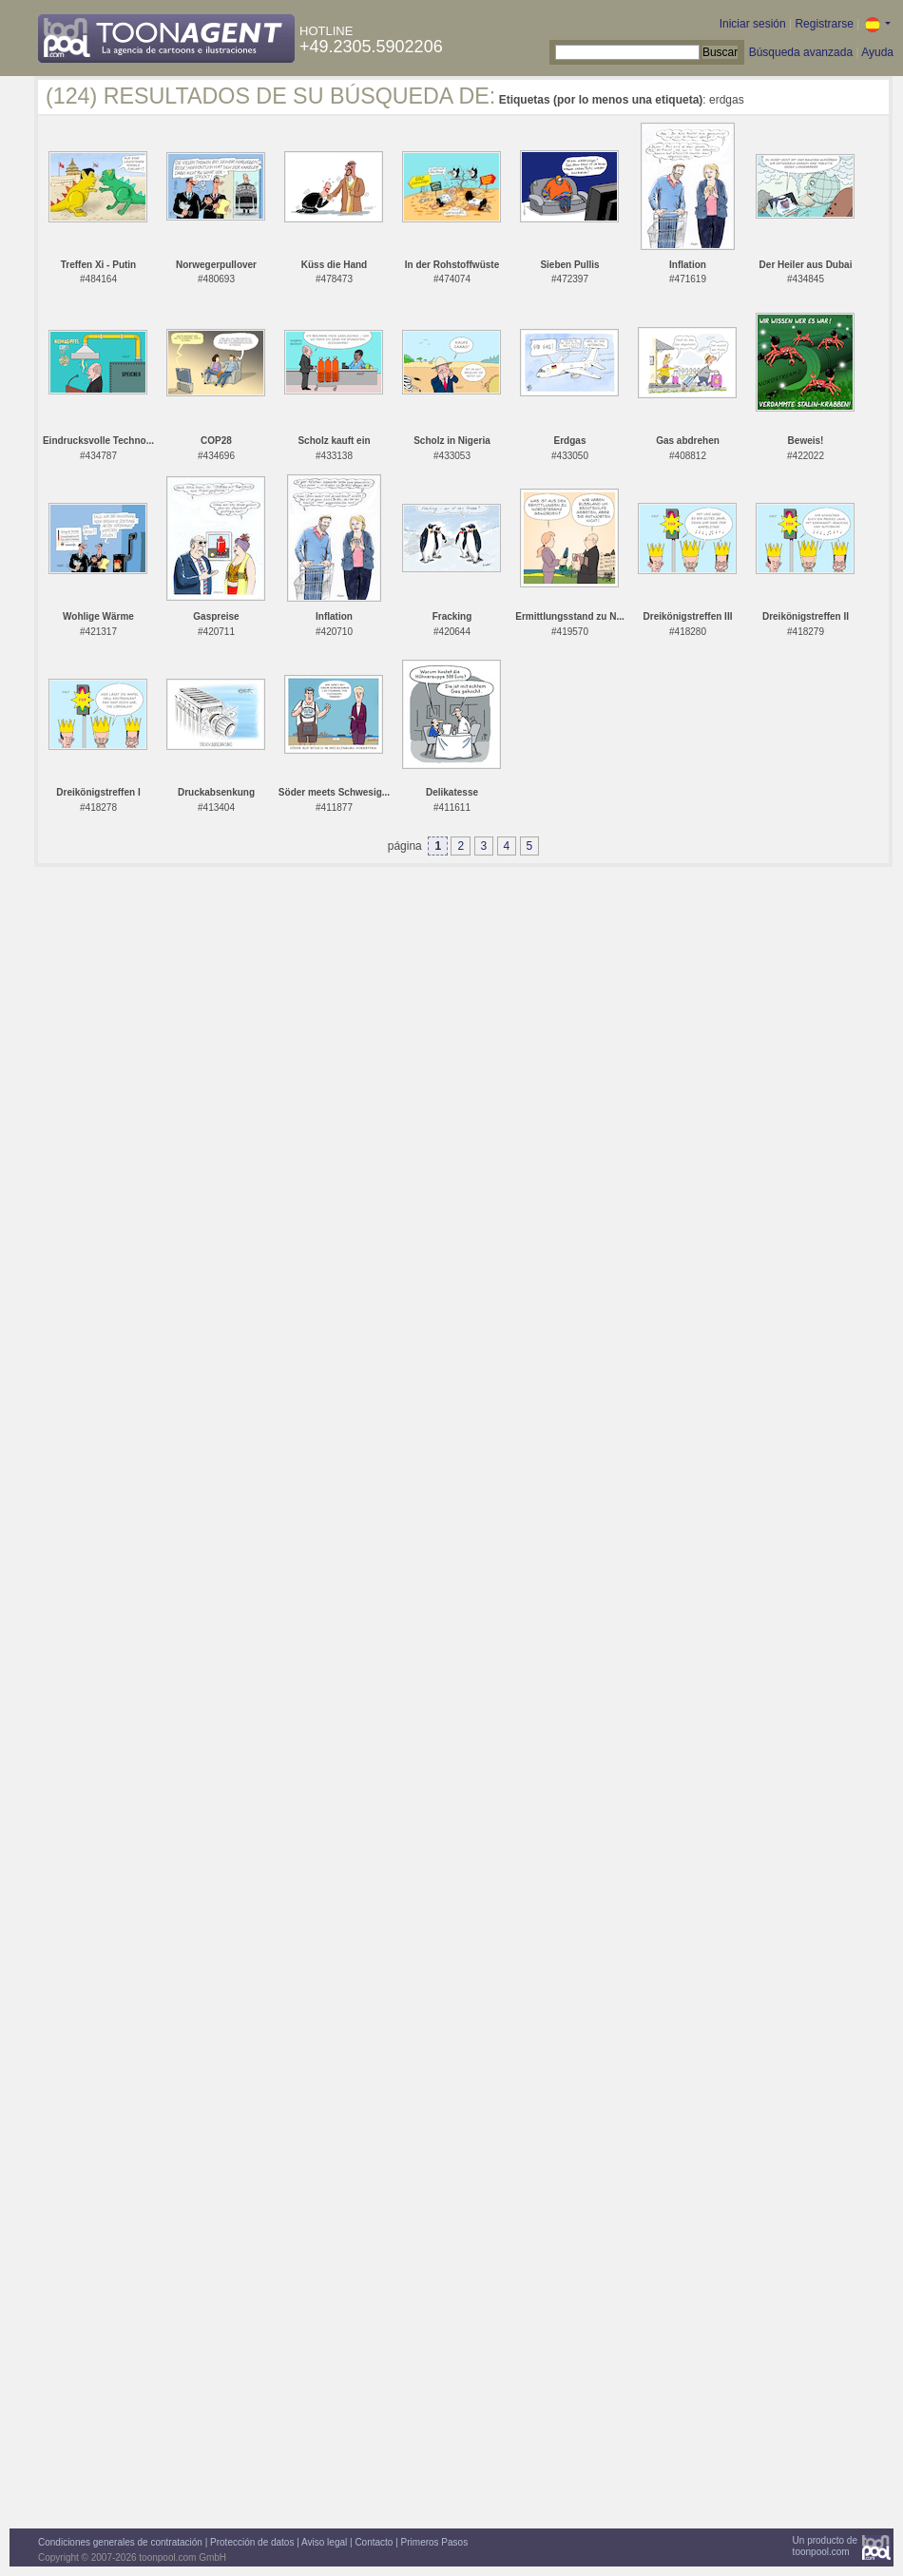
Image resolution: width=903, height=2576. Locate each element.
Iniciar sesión (753, 23)
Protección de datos (252, 2542)
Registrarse (824, 23)
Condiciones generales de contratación (120, 2542)
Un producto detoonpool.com (825, 2546)
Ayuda (877, 52)
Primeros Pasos (435, 2542)
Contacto (374, 2542)
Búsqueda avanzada (801, 52)
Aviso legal (324, 2542)
